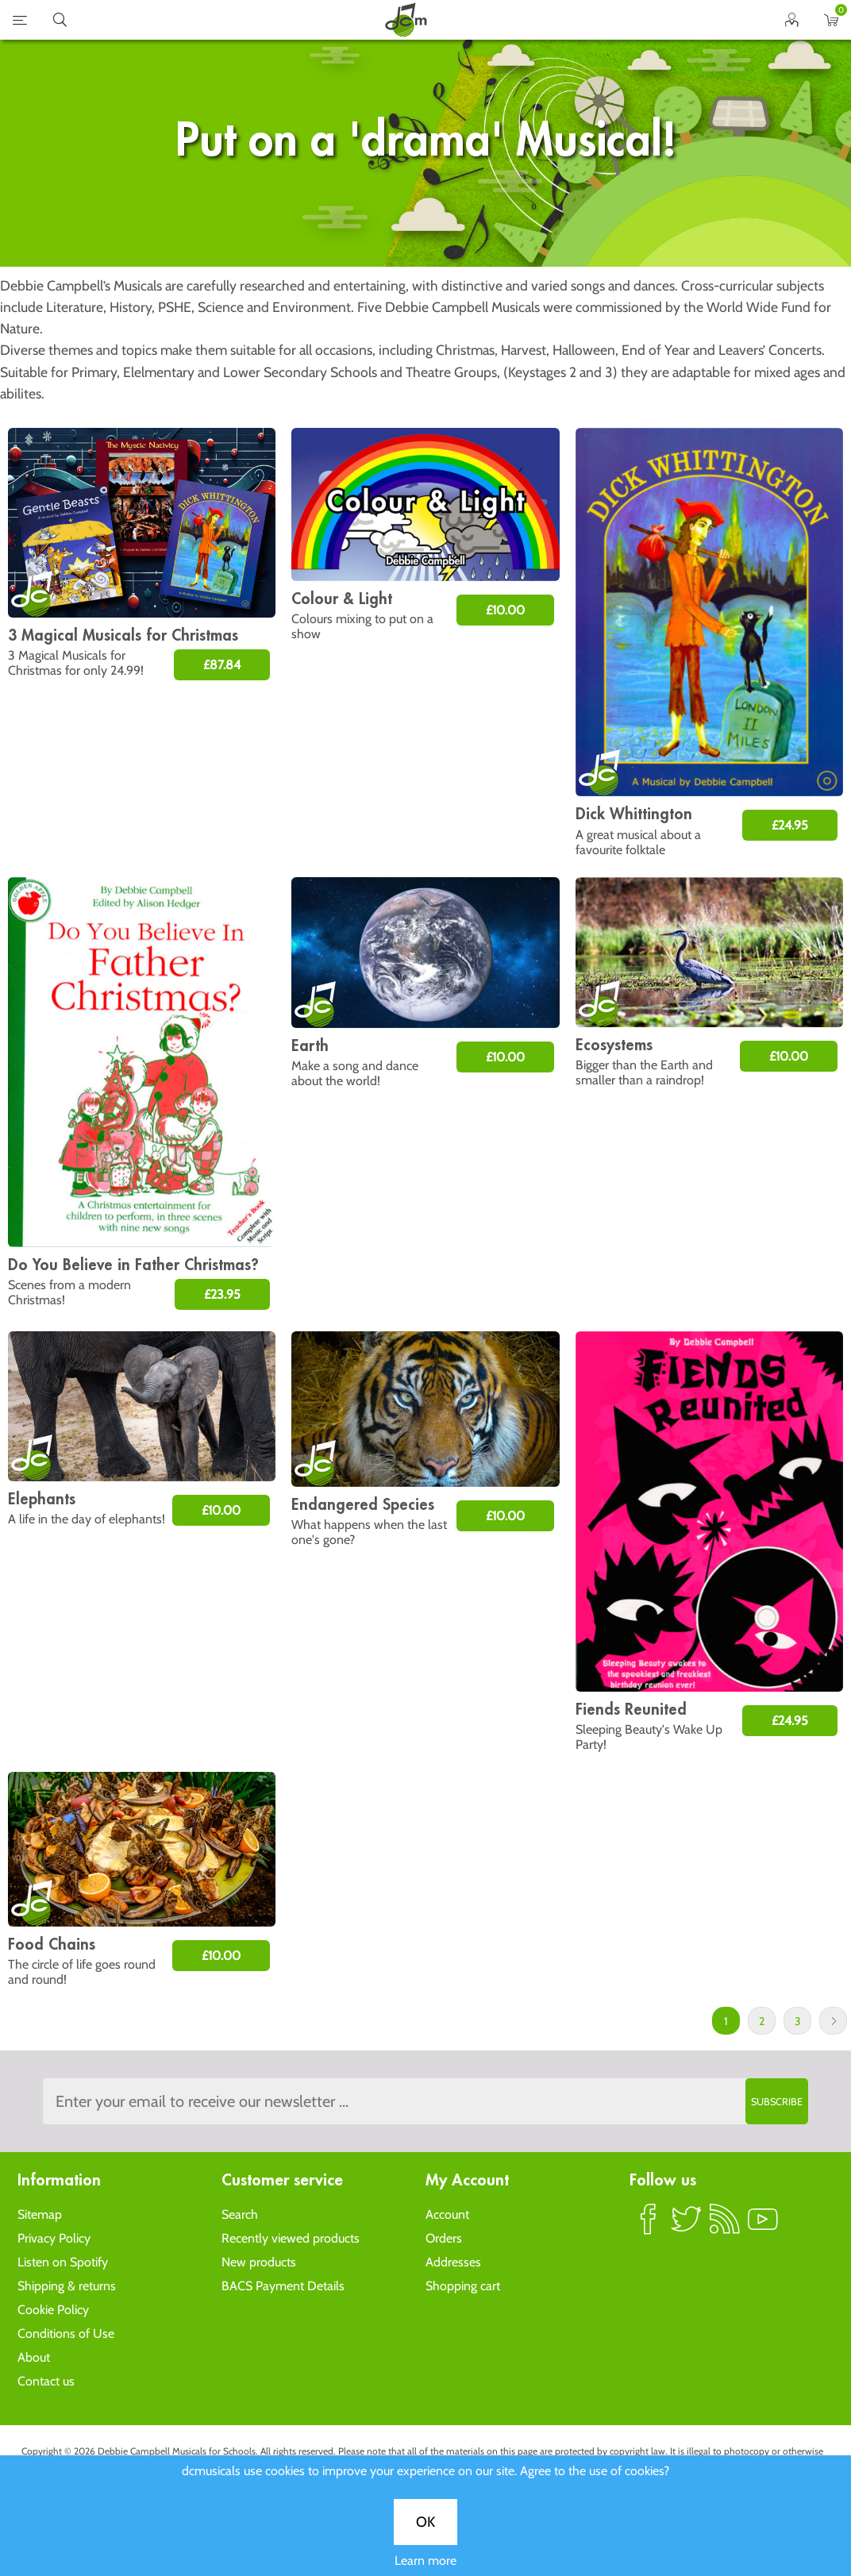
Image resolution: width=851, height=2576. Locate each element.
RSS (725, 2226)
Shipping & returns (66, 2285)
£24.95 (790, 825)
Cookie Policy (53, 2309)
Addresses (453, 2262)
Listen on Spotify (62, 2262)
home (405, 20)
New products (258, 2262)
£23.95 (222, 1294)
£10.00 (505, 610)
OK (425, 530)
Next (833, 2021)
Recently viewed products (290, 2238)
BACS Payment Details (283, 2285)
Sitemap (39, 2214)
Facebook (648, 2226)
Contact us (46, 2381)
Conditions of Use (65, 2333)
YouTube (763, 2226)
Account (447, 2214)
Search (239, 2214)
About (33, 2357)
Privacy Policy (53, 2238)
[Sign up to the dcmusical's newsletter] (426, 2101)
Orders (444, 2238)
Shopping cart (463, 2285)
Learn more (425, 568)
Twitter (687, 2226)
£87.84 (222, 664)
